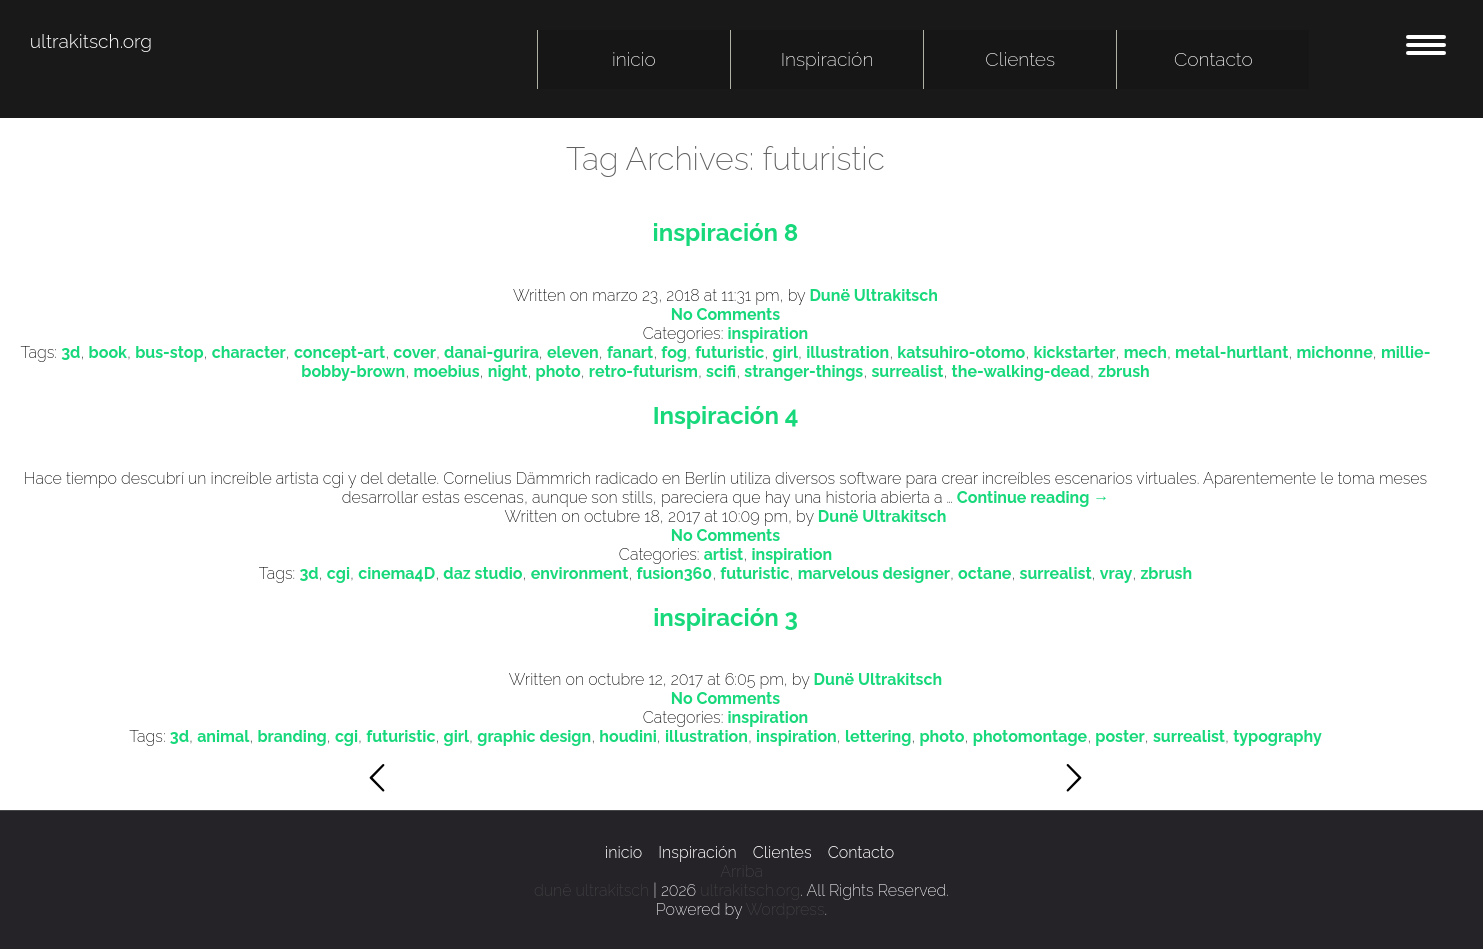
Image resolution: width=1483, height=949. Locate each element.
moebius (446, 371)
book (108, 352)
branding (291, 736)
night (508, 371)
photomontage (1030, 736)
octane (984, 573)
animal (223, 736)
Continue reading (1033, 497)
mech (1145, 352)
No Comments (725, 314)
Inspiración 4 (726, 415)
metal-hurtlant (1231, 352)
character (249, 352)
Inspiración (827, 59)
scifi (721, 371)
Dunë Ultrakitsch (873, 295)
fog (674, 352)
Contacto (1213, 59)
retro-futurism (643, 371)
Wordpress (785, 909)
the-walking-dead (1021, 371)
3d (70, 352)
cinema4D (396, 573)
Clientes (1020, 59)
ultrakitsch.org (91, 41)
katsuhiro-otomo (961, 352)
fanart (630, 352)
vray (1116, 573)
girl (786, 352)
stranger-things (803, 371)
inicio (634, 59)
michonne (1334, 352)
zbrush (1124, 371)
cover (414, 352)
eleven (573, 352)
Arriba (741, 871)
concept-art (339, 352)
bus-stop (169, 352)
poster (1120, 736)
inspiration (768, 333)
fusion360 (675, 573)
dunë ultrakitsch (591, 890)
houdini (627, 736)
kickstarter (1074, 352)
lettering (878, 736)
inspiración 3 (725, 617)
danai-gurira (491, 352)
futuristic (729, 352)
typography (1277, 736)
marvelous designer (874, 573)
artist (724, 554)
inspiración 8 (726, 232)
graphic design (534, 736)
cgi (338, 573)
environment (580, 573)
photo (558, 371)
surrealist (907, 371)
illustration (847, 352)
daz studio (482, 573)
